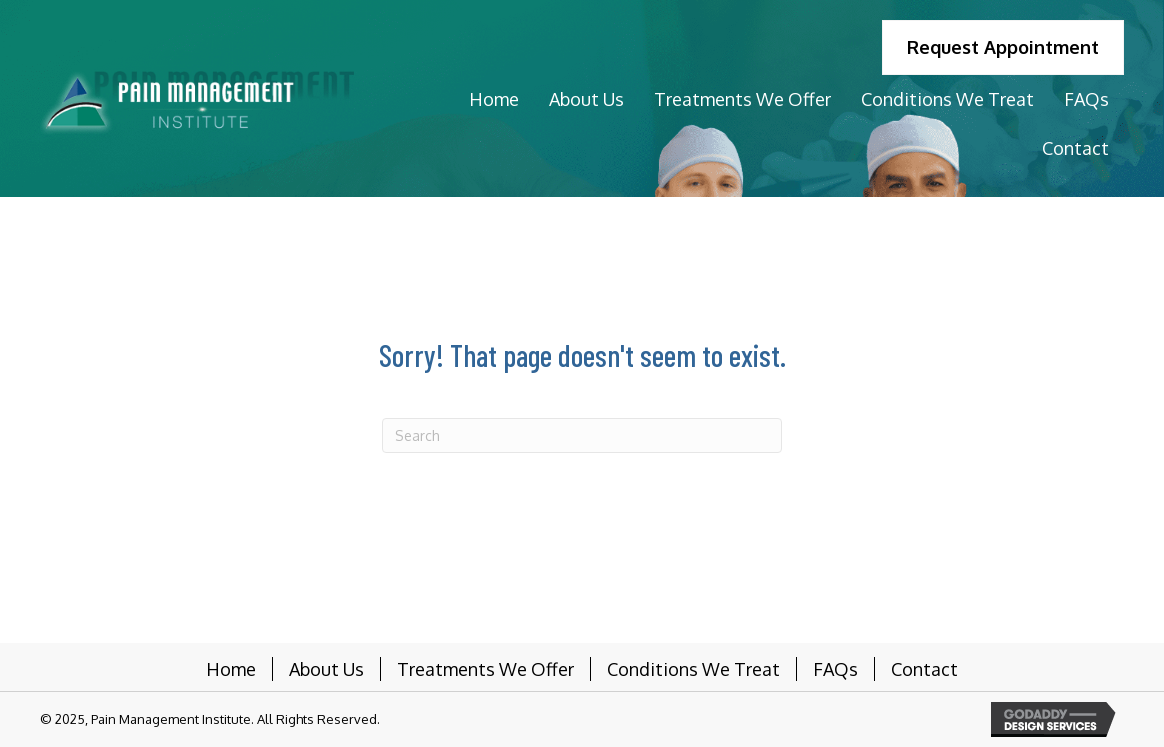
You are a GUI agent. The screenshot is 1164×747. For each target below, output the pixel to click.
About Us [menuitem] (326, 669)
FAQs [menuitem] (835, 669)
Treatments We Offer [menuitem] (485, 669)
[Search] (582, 435)
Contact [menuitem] (924, 669)
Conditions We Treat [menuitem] (693, 669)
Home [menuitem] (231, 669)
